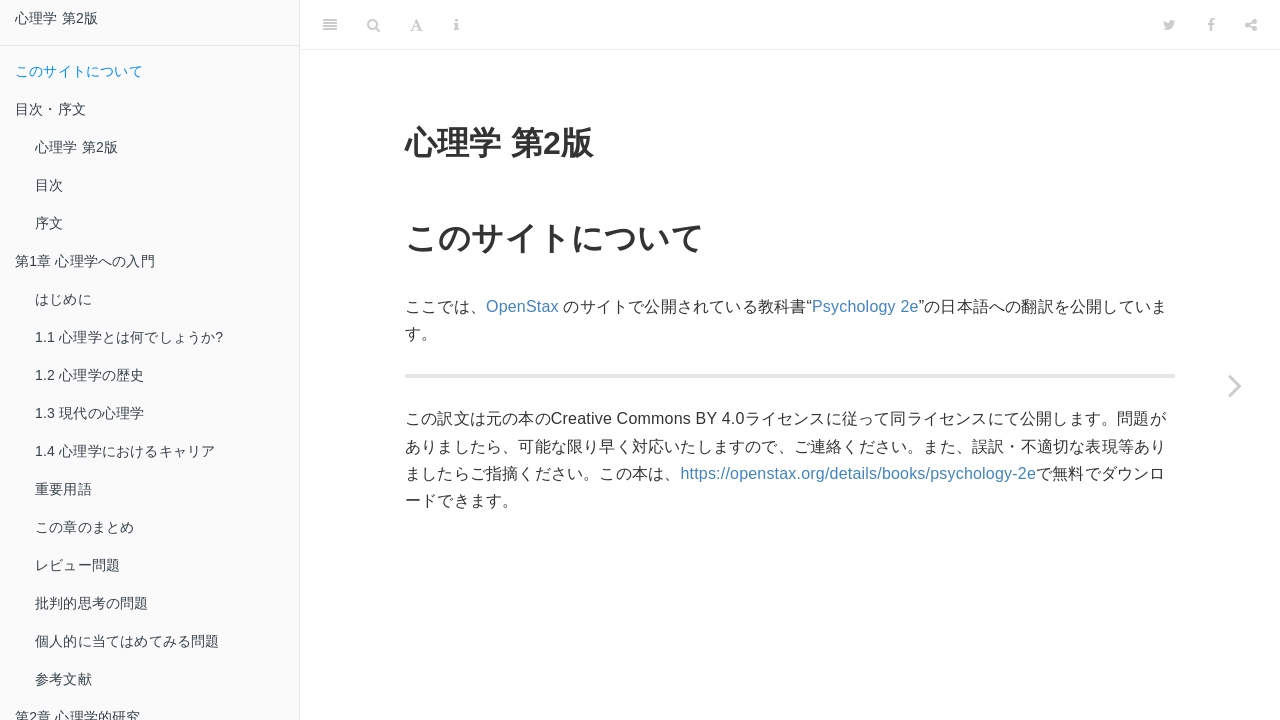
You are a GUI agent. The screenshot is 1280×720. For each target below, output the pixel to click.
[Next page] (1235, 385)
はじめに (63, 299)
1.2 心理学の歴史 (89, 375)
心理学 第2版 (56, 18)
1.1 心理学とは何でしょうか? (129, 337)
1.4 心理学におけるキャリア (125, 451)
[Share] (1251, 25)
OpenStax (522, 306)
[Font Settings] (416, 25)
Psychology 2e (865, 306)
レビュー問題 (77, 565)
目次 (49, 185)
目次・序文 (50, 109)
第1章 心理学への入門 (85, 261)
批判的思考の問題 (92, 603)
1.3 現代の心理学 (89, 413)
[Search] (373, 25)
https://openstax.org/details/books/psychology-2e (858, 473)
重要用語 (63, 489)
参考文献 (63, 679)
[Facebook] (1211, 25)
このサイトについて (79, 71)
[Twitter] (1169, 25)
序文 (49, 223)
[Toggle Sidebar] (330, 25)
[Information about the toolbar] (456, 25)
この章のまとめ (84, 527)
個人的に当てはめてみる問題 (127, 641)
